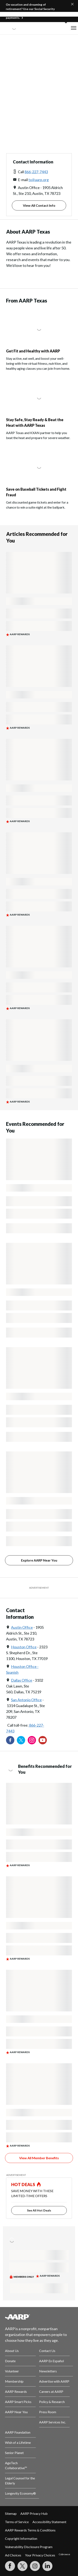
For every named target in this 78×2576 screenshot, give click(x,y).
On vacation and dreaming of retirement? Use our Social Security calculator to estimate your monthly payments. (31, 11)
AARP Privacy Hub (34, 2513)
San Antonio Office (26, 1699)
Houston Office (24, 1647)
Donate (10, 2361)
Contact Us (47, 2351)
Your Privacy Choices (40, 2555)
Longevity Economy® (20, 2493)
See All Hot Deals (39, 2210)
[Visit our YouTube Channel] (42, 1740)
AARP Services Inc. (52, 2422)
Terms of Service (17, 2522)
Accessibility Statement (49, 2522)
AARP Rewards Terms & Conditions (30, 2530)
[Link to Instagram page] (32, 1740)
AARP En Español (51, 2361)
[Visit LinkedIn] (47, 2566)
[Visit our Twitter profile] (21, 1740)
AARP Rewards (16, 2391)
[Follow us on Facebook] (10, 1740)
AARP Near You (16, 2412)
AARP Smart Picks (18, 2402)
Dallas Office (21, 1680)
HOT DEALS (23, 2184)
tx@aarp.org (38, 179)
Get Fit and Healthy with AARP (33, 351)
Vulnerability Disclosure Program (28, 2547)
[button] (73, 28)
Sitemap (11, 2513)
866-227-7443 (36, 171)
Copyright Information (21, 2538)
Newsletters (48, 2371)
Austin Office (22, 1627)
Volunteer (12, 2371)
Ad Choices (13, 2555)
